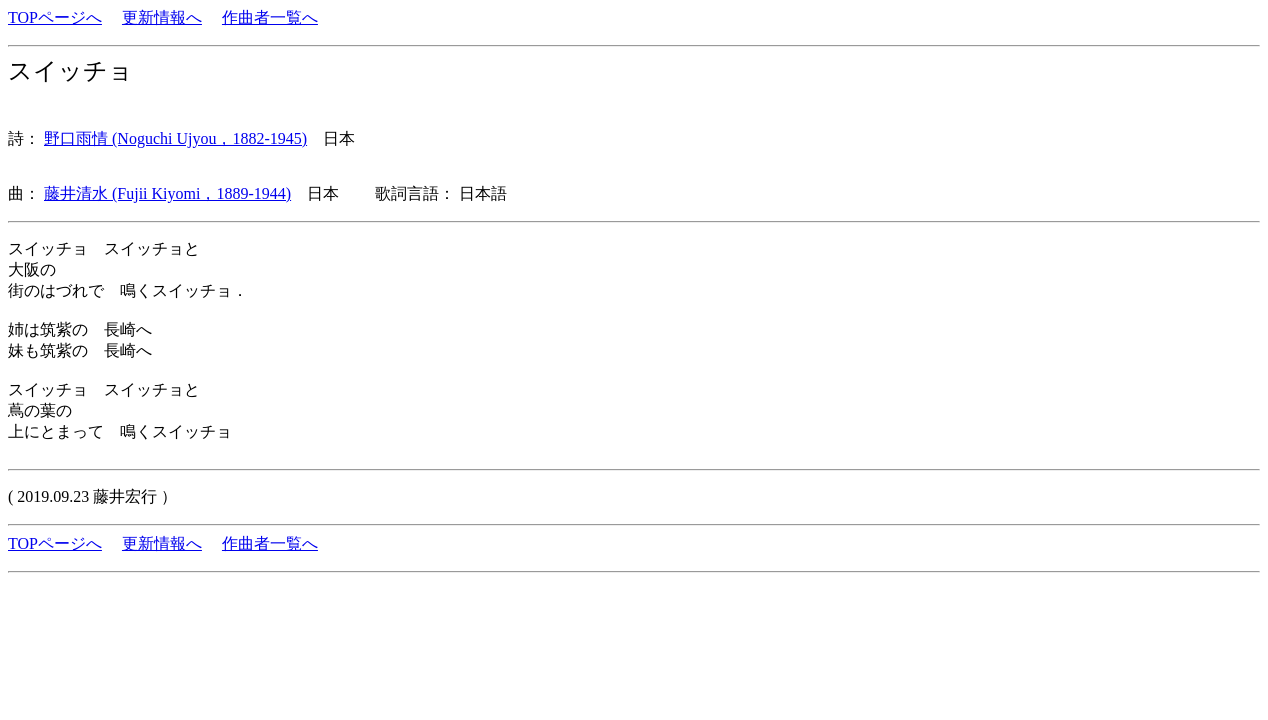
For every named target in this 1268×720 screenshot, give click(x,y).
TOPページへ (55, 17)
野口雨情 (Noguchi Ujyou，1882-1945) (175, 138)
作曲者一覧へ (270, 17)
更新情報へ (162, 17)
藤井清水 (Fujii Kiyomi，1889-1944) (167, 193)
